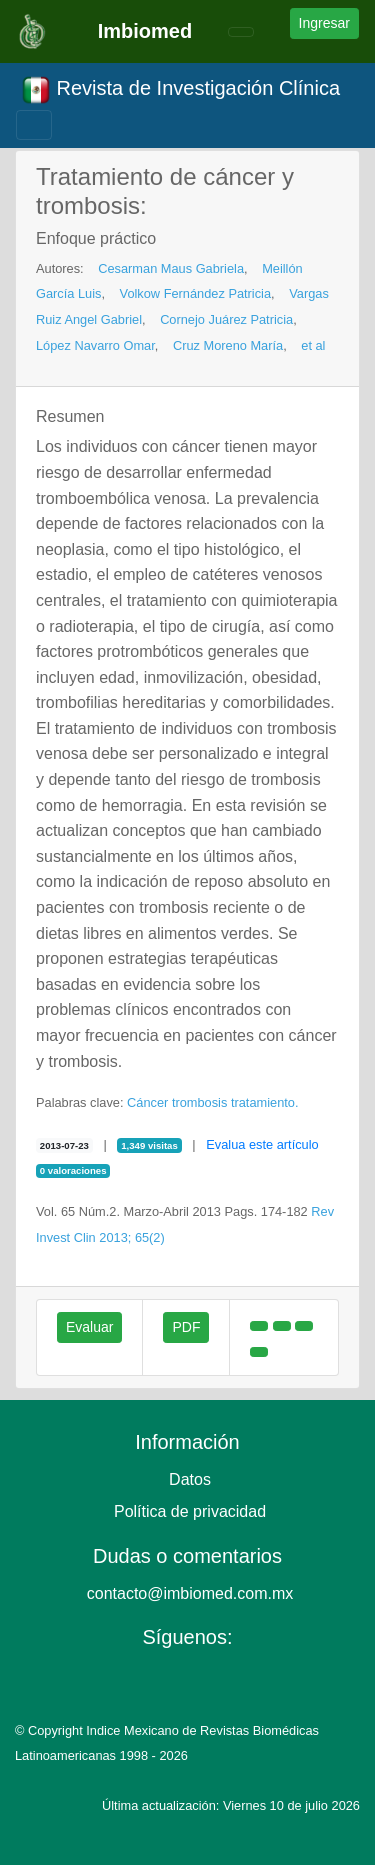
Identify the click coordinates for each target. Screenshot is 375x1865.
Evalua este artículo (262, 1144)
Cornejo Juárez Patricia (226, 319)
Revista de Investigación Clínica (180, 90)
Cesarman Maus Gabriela (171, 268)
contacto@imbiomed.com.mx (190, 1593)
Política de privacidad (190, 1511)
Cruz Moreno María (228, 345)
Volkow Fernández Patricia (196, 293)
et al (313, 345)
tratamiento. (265, 1102)
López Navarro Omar (95, 345)
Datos (190, 1479)
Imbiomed (145, 31)
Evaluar (89, 1327)
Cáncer (147, 1102)
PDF (186, 1327)
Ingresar (324, 23)
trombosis (199, 1102)
